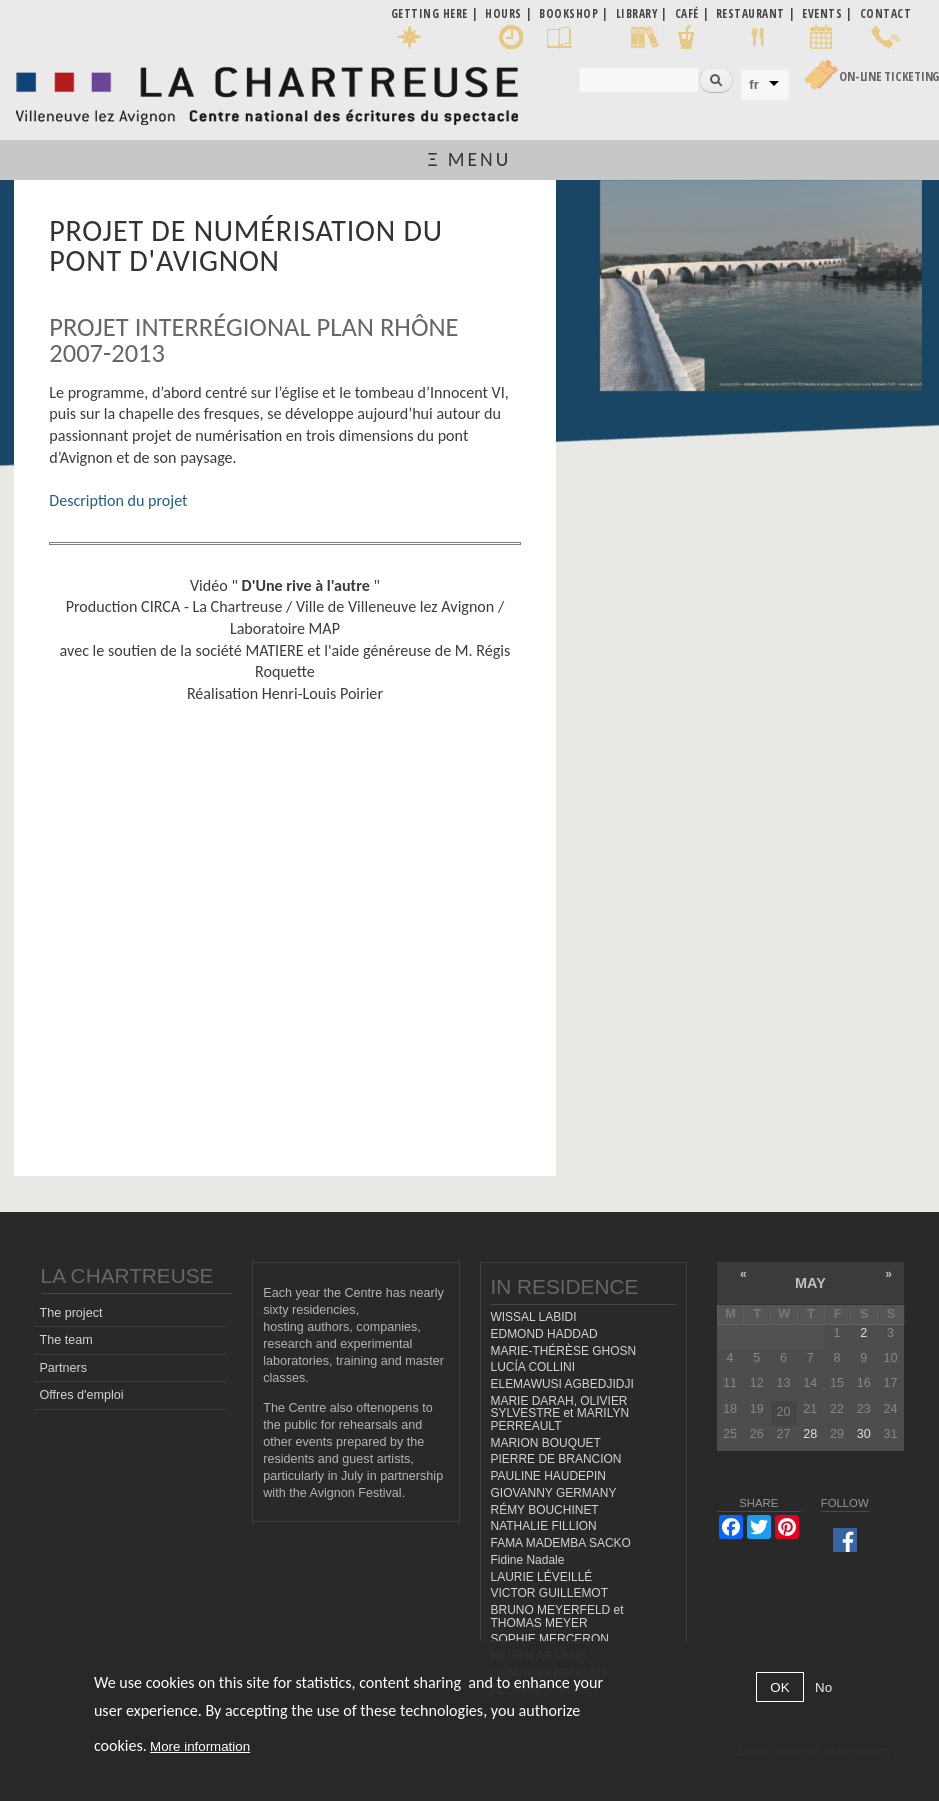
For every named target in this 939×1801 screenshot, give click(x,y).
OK (779, 1687)
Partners (63, 1368)
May (810, 1283)
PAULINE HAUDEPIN (549, 1476)
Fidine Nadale (528, 1560)
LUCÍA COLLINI (533, 1367)
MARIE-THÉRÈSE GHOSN (564, 1351)
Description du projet (118, 500)
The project (70, 1313)
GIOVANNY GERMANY (554, 1493)
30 (864, 1434)
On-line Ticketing (889, 76)
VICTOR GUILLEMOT (550, 1593)
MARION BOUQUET (546, 1443)
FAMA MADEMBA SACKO (561, 1543)
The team (65, 1340)
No (823, 1687)
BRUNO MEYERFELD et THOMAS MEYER (557, 1616)
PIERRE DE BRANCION (556, 1459)
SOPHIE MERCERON (550, 1639)
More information (200, 1746)
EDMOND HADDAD (544, 1334)
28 (810, 1434)
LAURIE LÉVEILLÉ (542, 1577)
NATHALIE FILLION (544, 1526)
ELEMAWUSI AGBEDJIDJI (562, 1384)
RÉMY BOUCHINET (545, 1510)
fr (754, 84)
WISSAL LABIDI (534, 1317)
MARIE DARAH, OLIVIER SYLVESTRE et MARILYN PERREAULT (560, 1413)
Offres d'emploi (81, 1395)
